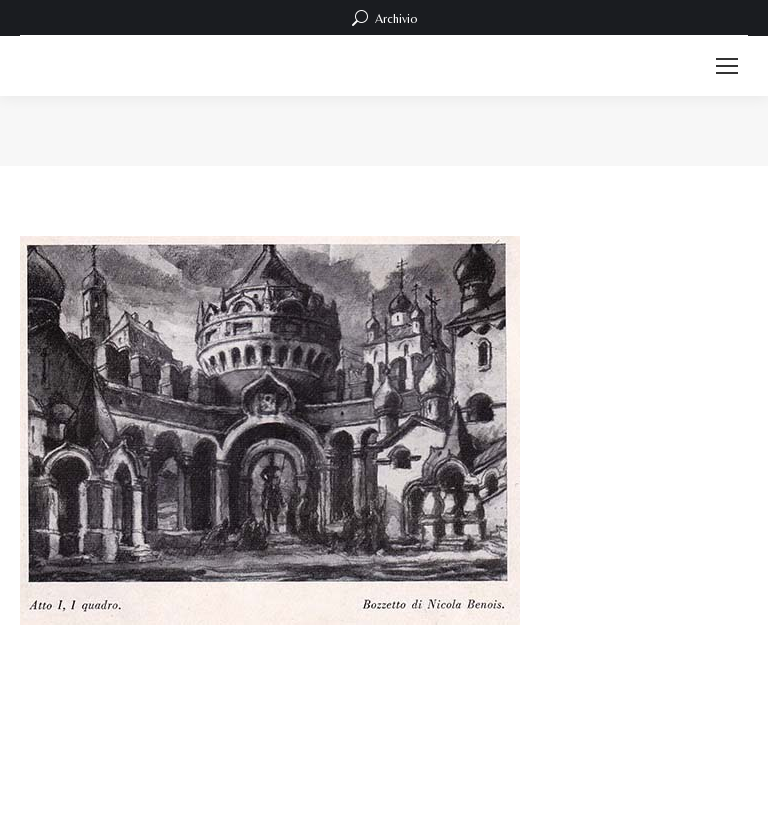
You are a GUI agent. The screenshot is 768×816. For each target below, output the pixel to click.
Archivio (384, 18)
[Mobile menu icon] (727, 66)
